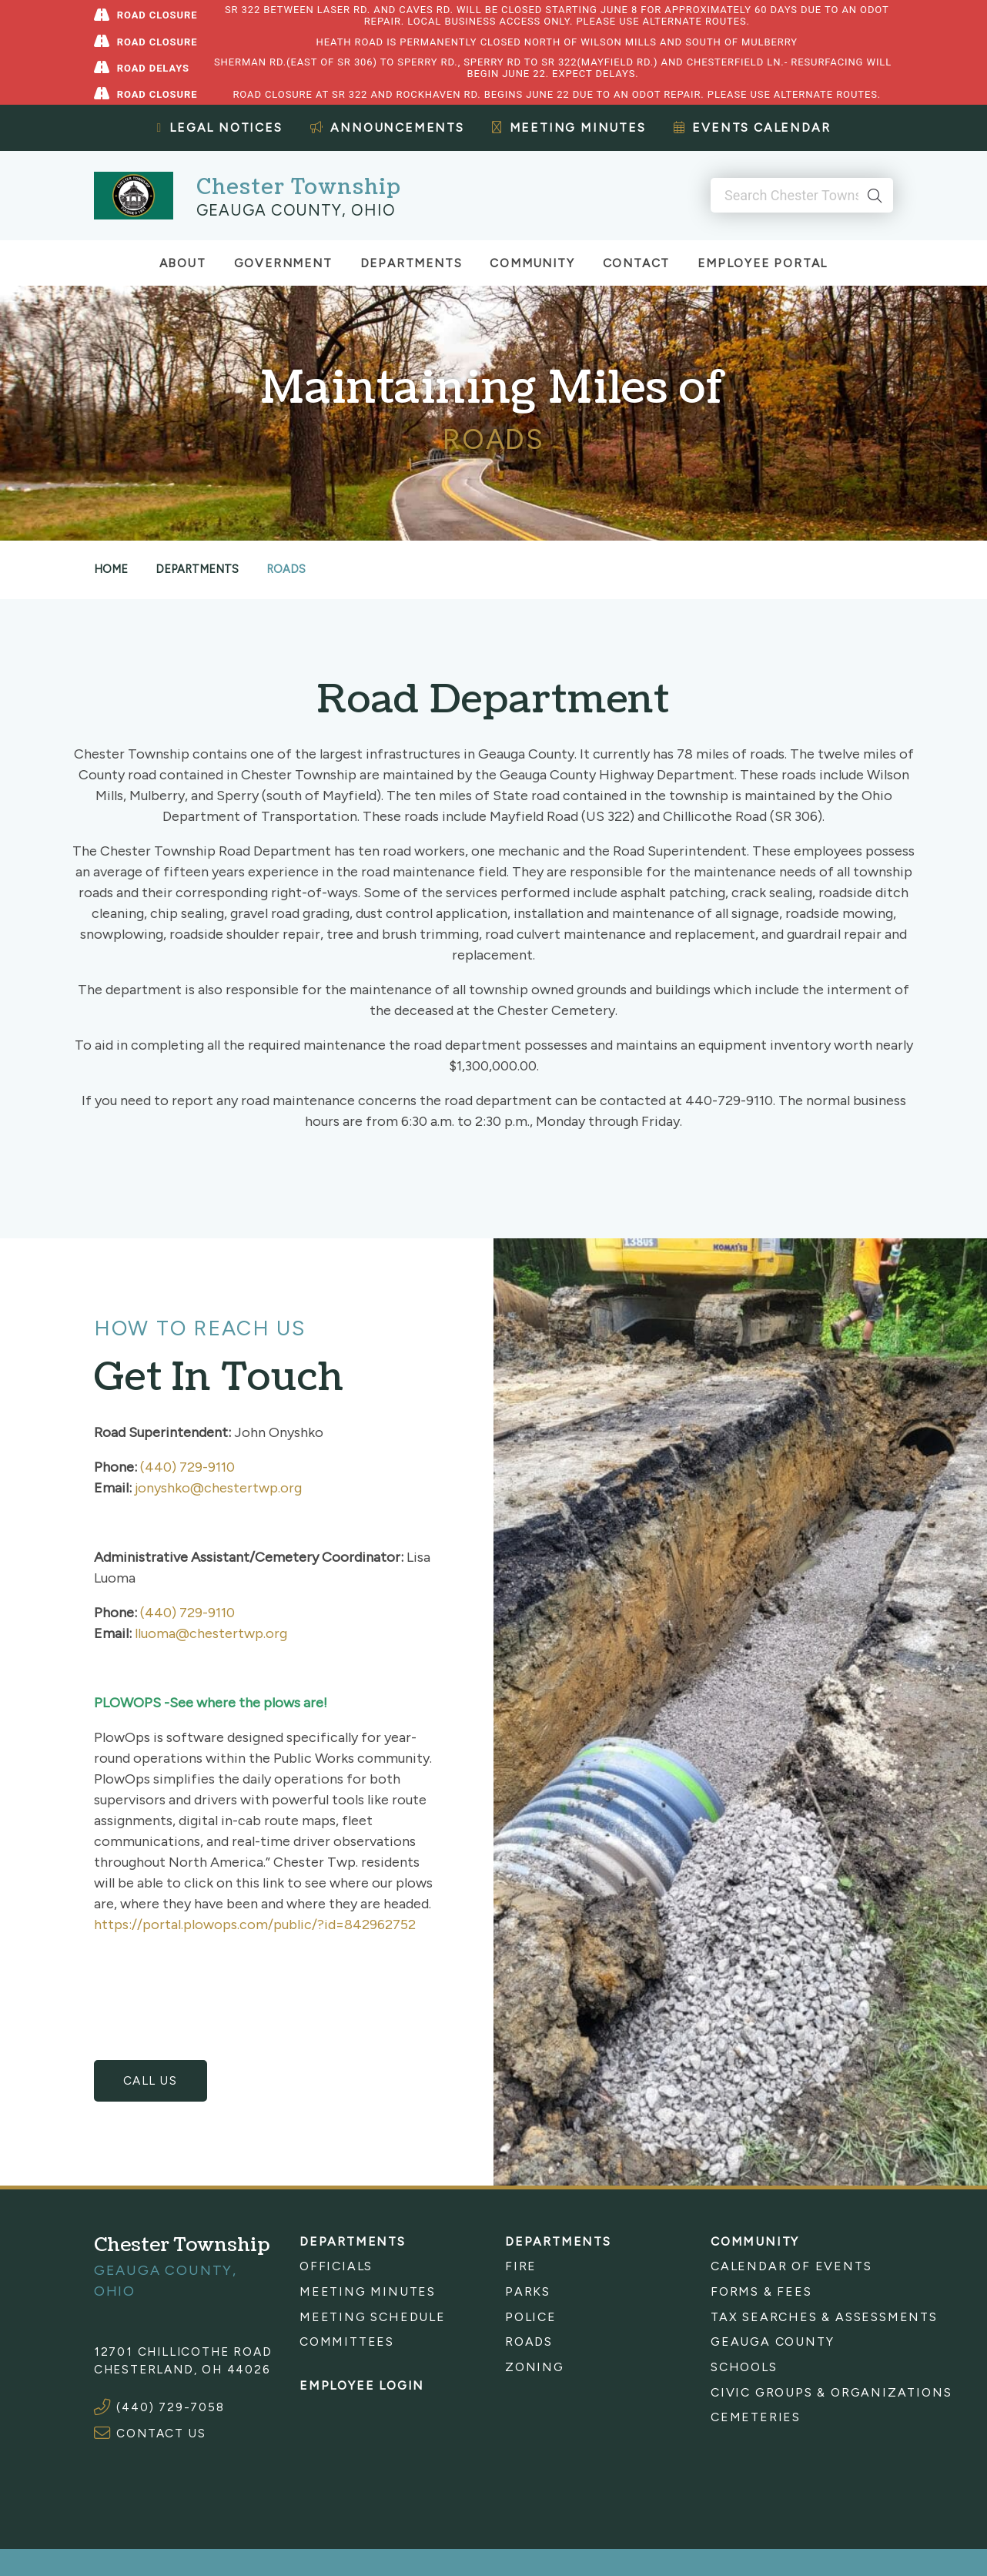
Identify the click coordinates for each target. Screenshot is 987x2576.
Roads (529, 2340)
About (182, 263)
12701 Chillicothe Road (183, 2350)
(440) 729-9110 (187, 1467)
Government (283, 263)
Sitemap (628, 2568)
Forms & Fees (761, 2290)
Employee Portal (763, 263)
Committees (346, 2340)
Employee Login (361, 2384)
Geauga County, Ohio (295, 209)
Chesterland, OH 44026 (182, 2367)
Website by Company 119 (741, 2568)
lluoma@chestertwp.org (211, 1633)
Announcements (387, 127)
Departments (411, 263)
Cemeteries (756, 2415)
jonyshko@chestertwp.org (218, 1487)
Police (531, 2315)
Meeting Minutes (569, 127)
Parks (527, 2290)
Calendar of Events (791, 2265)
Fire (521, 2265)
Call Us (150, 2079)
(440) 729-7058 (170, 2406)
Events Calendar (752, 127)
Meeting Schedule (372, 2315)
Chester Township (298, 187)
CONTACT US (161, 2432)
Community (532, 263)
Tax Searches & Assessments (802, 2315)
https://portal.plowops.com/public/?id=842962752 (255, 1924)
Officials (336, 2265)
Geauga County (772, 2340)
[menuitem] (390, 2265)
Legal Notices (220, 127)
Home (111, 569)
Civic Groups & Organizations (802, 2390)
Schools (744, 2365)
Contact (637, 263)
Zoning (534, 2365)
